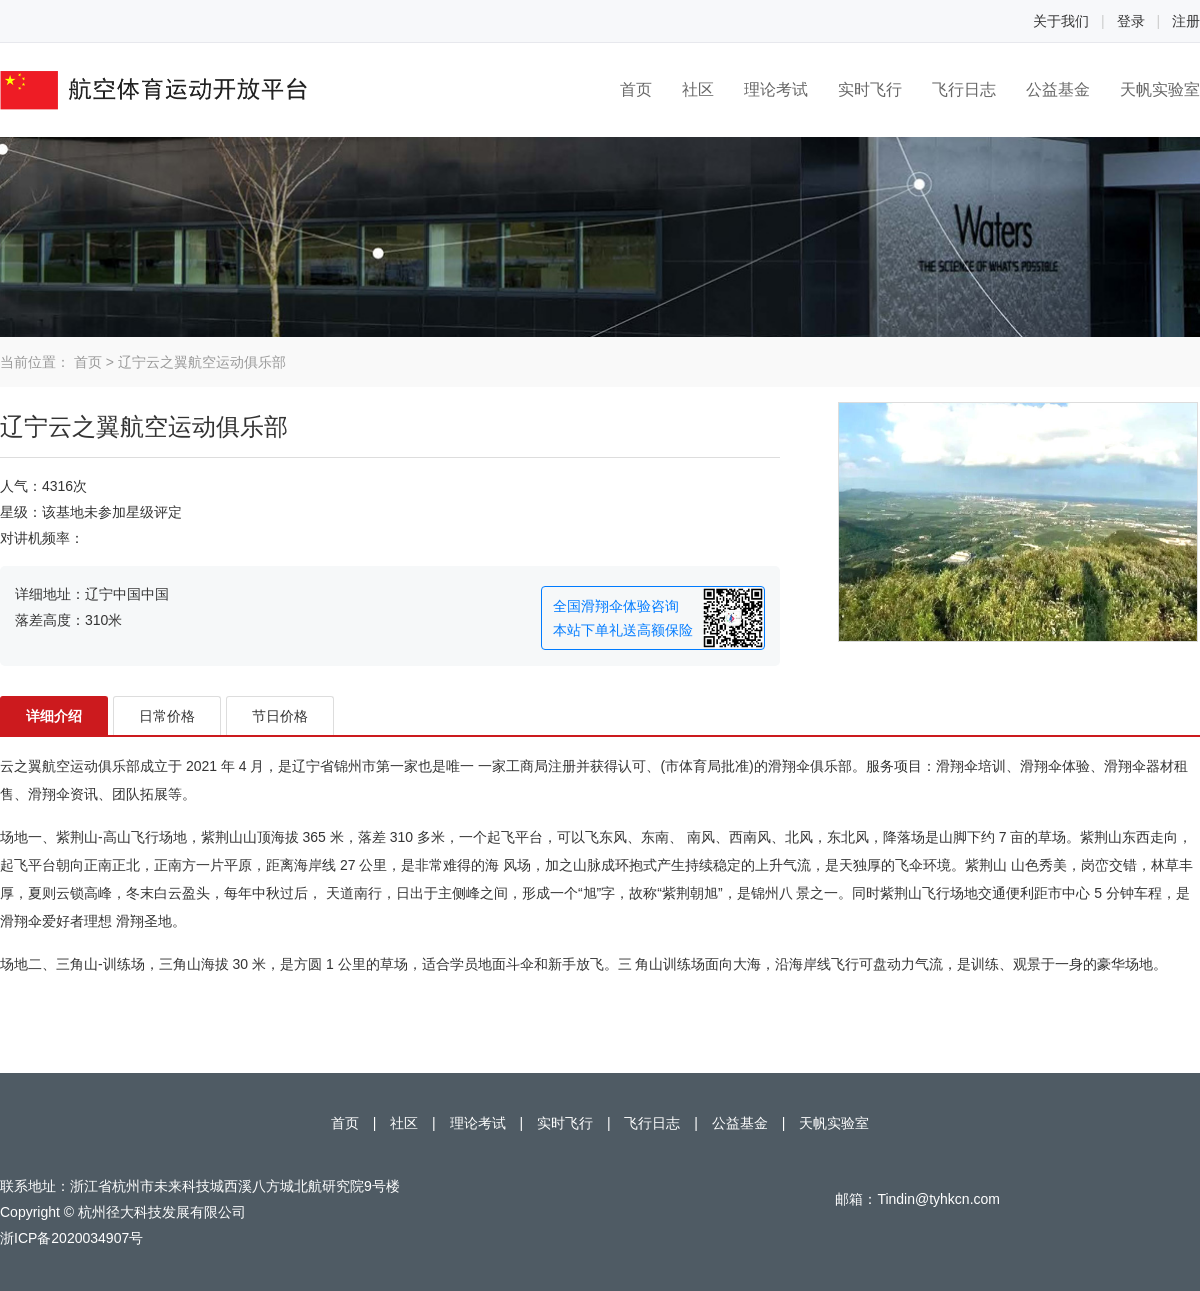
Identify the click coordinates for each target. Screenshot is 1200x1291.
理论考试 (776, 89)
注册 (1186, 21)
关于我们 (1061, 21)
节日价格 (280, 716)
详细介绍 (54, 716)
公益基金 (1058, 89)
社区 (698, 89)
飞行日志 (964, 89)
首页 (636, 89)
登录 (1131, 21)
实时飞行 (870, 89)
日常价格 (167, 716)
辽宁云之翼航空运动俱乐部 (202, 362)
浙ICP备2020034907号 (71, 1238)
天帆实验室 (1160, 89)
